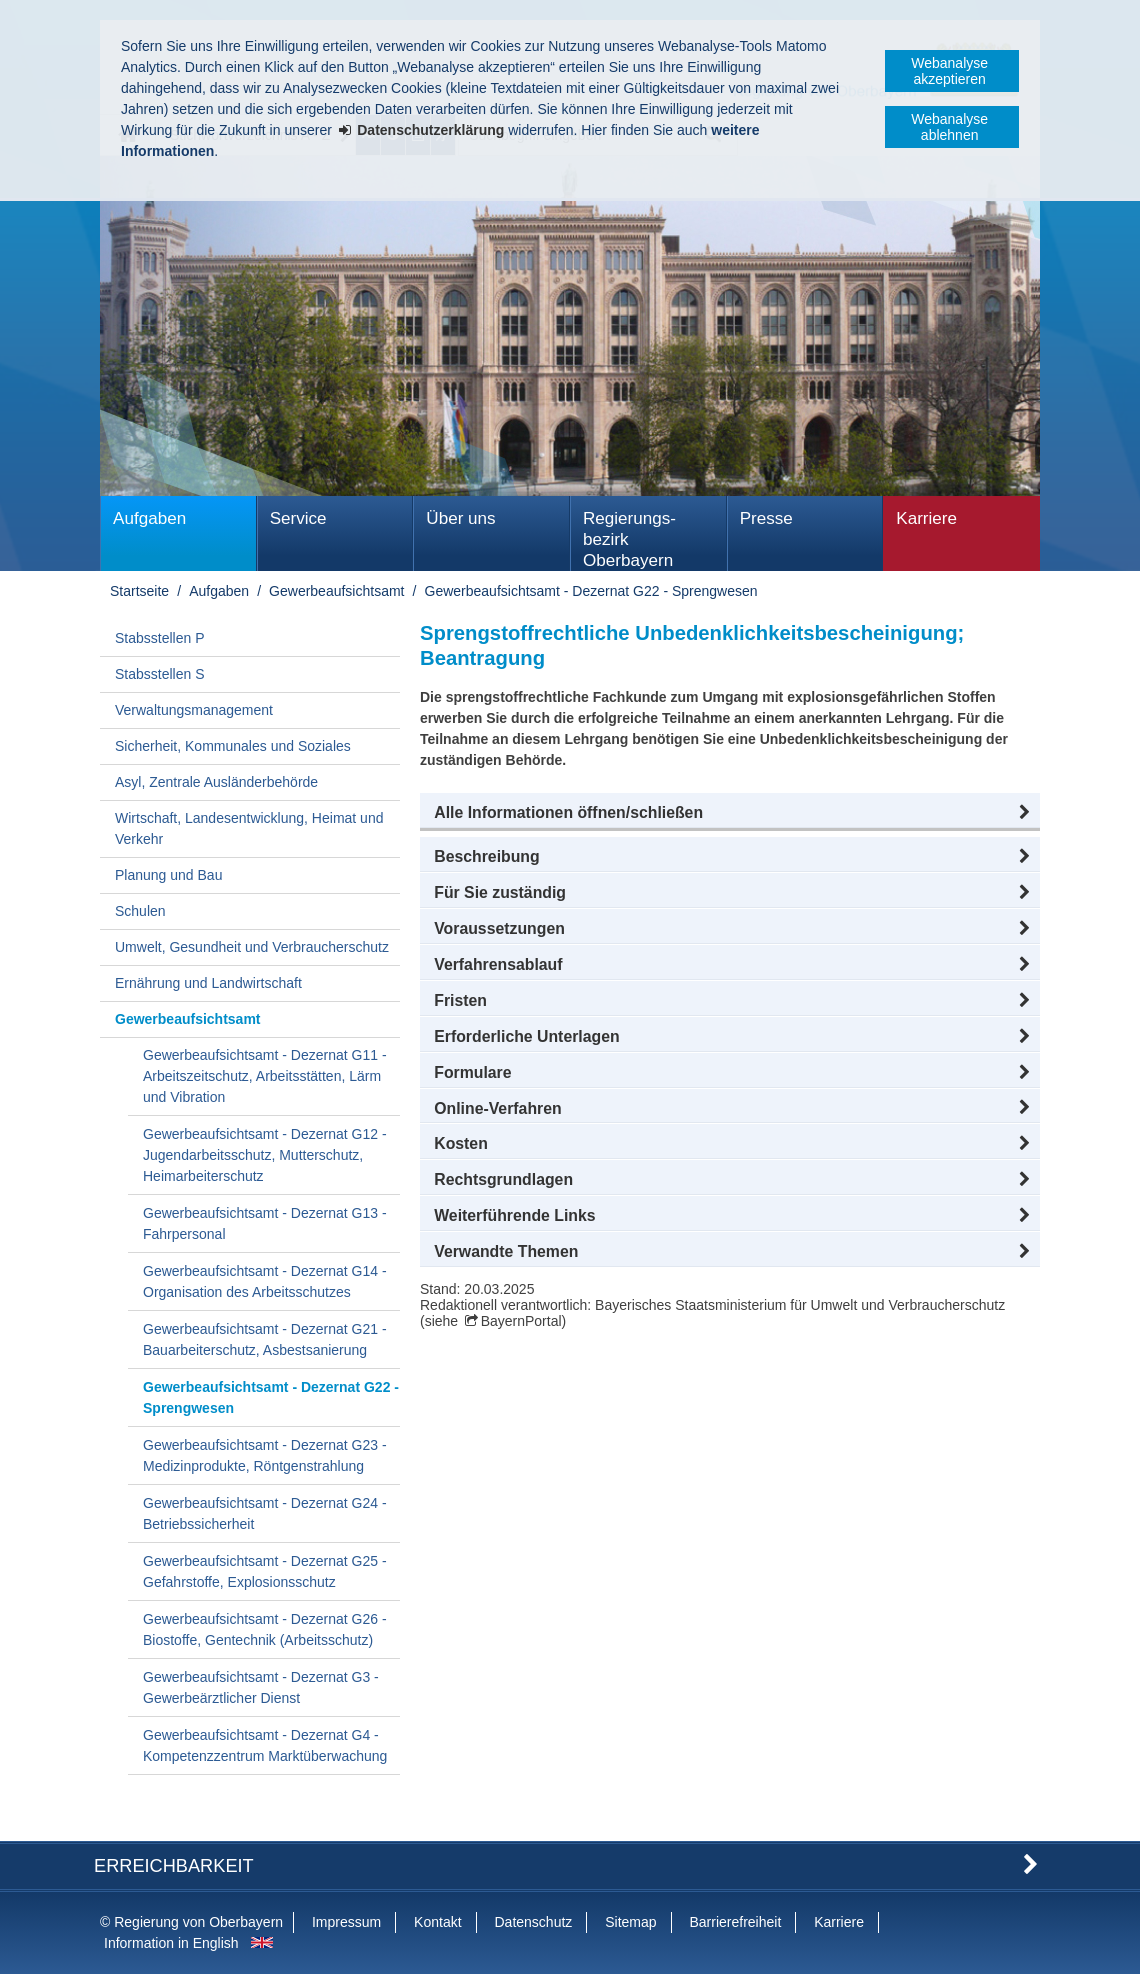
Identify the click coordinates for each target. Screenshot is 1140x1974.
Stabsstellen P (160, 638)
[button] (730, 813)
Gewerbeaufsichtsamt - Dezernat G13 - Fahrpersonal (265, 1223)
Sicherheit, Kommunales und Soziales (233, 746)
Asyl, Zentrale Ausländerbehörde (216, 782)
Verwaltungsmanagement (194, 710)
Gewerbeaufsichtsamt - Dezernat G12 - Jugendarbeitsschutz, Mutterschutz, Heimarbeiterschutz (265, 1155)
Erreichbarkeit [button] (174, 1866)
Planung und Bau (168, 875)
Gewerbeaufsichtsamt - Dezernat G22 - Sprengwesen (591, 591)
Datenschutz (533, 1922)
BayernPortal (521, 1321)
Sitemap (630, 1922)
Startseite (139, 591)
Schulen (140, 911)
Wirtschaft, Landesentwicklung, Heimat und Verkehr (249, 828)
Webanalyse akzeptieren (949, 71)
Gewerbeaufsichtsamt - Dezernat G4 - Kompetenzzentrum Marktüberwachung (265, 1745)
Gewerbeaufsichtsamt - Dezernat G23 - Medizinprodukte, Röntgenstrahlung (265, 1455)
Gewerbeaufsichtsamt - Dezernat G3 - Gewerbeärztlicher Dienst (261, 1687)
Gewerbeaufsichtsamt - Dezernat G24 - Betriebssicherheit (265, 1513)
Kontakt (437, 1922)
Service (298, 518)
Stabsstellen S (160, 674)
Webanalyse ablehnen (949, 127)
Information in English (171, 1943)
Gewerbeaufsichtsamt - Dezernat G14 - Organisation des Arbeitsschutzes (265, 1281)
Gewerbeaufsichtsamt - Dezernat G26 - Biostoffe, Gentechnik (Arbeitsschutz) (265, 1629)
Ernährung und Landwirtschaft (208, 983)
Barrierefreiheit (735, 1922)
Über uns (460, 518)
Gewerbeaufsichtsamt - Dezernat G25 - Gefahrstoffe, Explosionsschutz (265, 1571)
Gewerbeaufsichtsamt (336, 591)
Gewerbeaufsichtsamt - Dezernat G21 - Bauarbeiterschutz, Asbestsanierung (265, 1339)
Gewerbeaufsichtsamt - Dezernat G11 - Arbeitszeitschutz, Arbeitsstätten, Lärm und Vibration (265, 1076)
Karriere (926, 518)
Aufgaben (149, 518)
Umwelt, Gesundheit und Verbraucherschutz (252, 947)
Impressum (346, 1922)
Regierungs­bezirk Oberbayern (629, 539)
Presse (766, 518)
